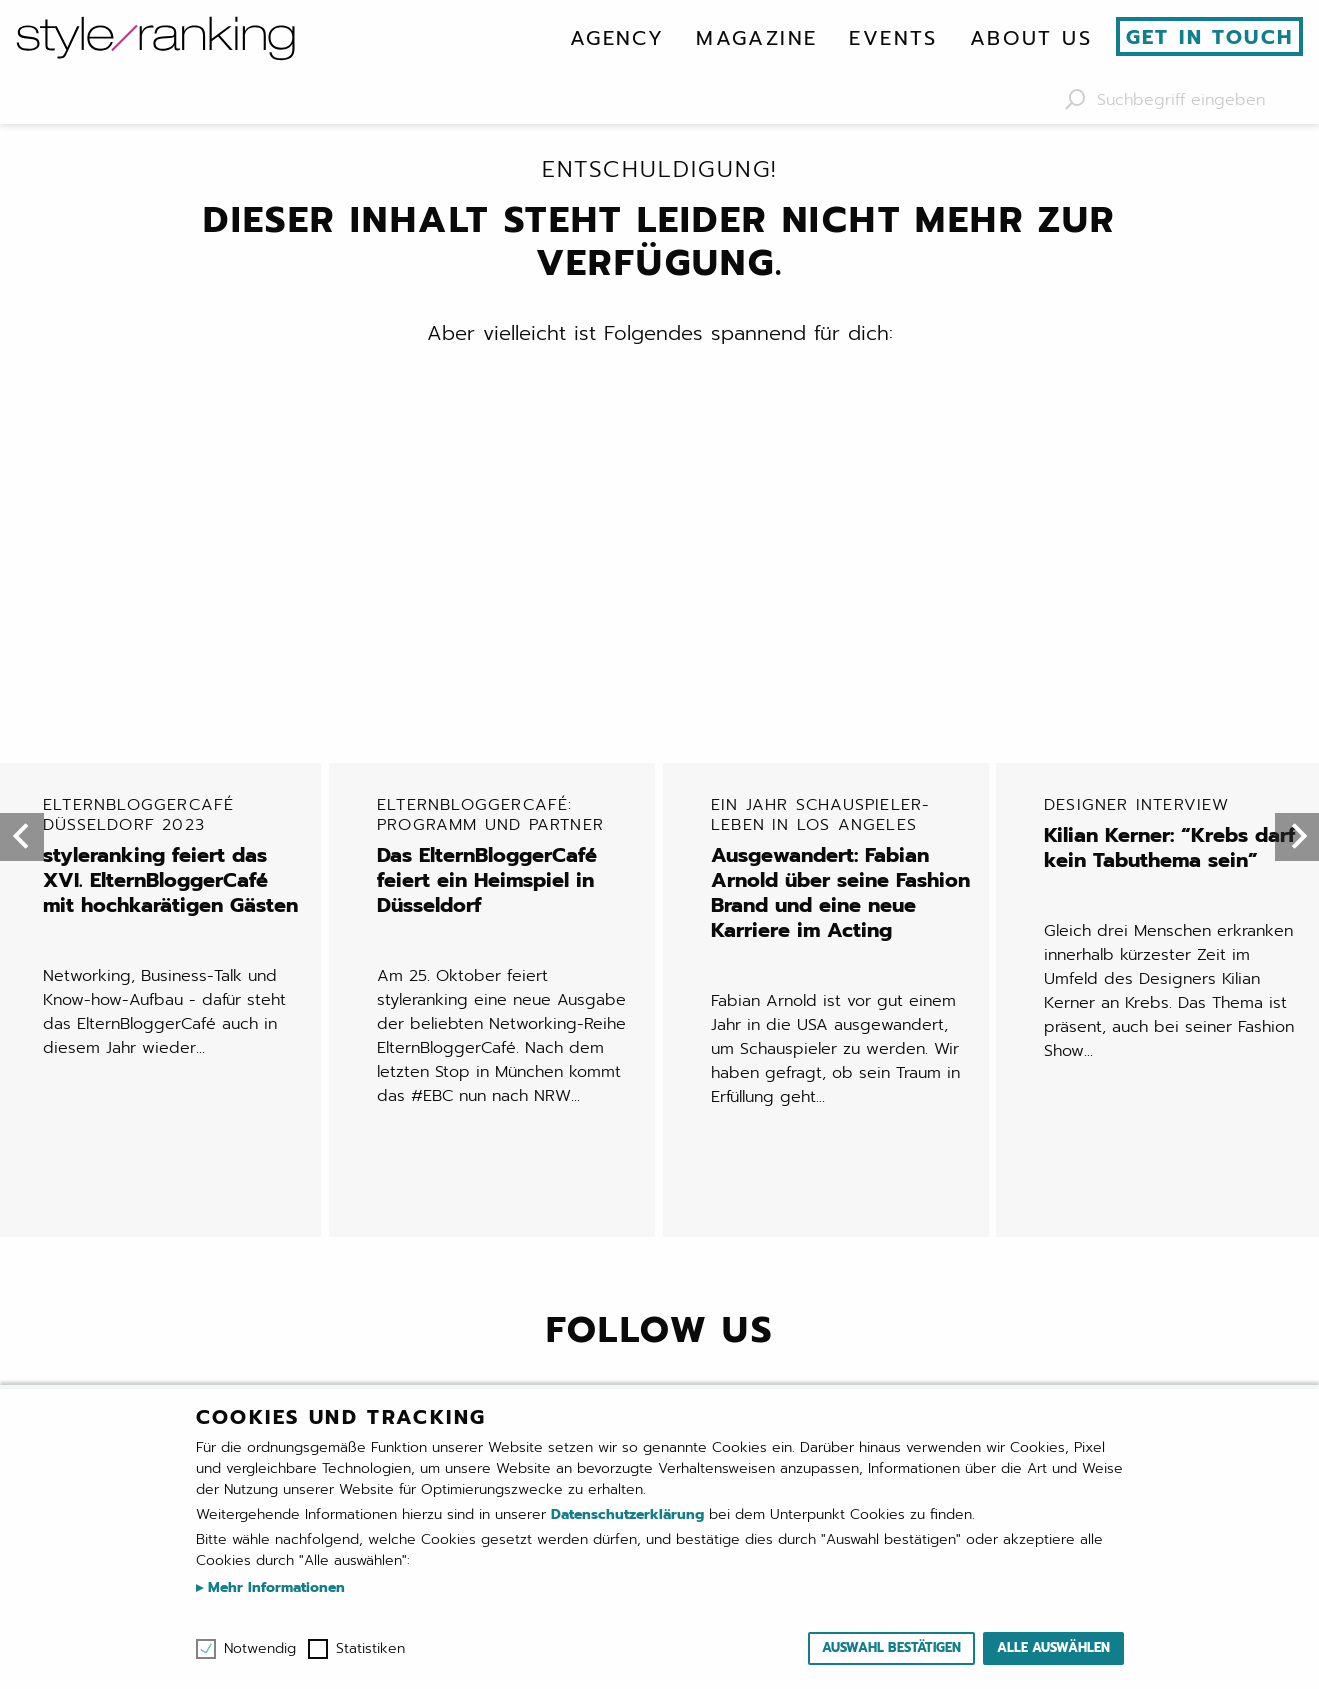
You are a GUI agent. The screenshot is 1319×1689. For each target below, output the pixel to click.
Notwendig (260, 1649)
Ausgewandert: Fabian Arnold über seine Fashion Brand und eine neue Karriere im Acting (842, 545)
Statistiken (370, 1649)
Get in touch (1210, 37)
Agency (617, 38)
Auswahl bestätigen (891, 1647)
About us (1031, 38)
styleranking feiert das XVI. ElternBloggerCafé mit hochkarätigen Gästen (174, 532)
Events (893, 38)
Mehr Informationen (274, 1587)
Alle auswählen (1053, 1647)
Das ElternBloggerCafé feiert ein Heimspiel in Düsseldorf (508, 532)
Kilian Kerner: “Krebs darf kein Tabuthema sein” (1175, 510)
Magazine (756, 38)
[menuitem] (617, 38)
